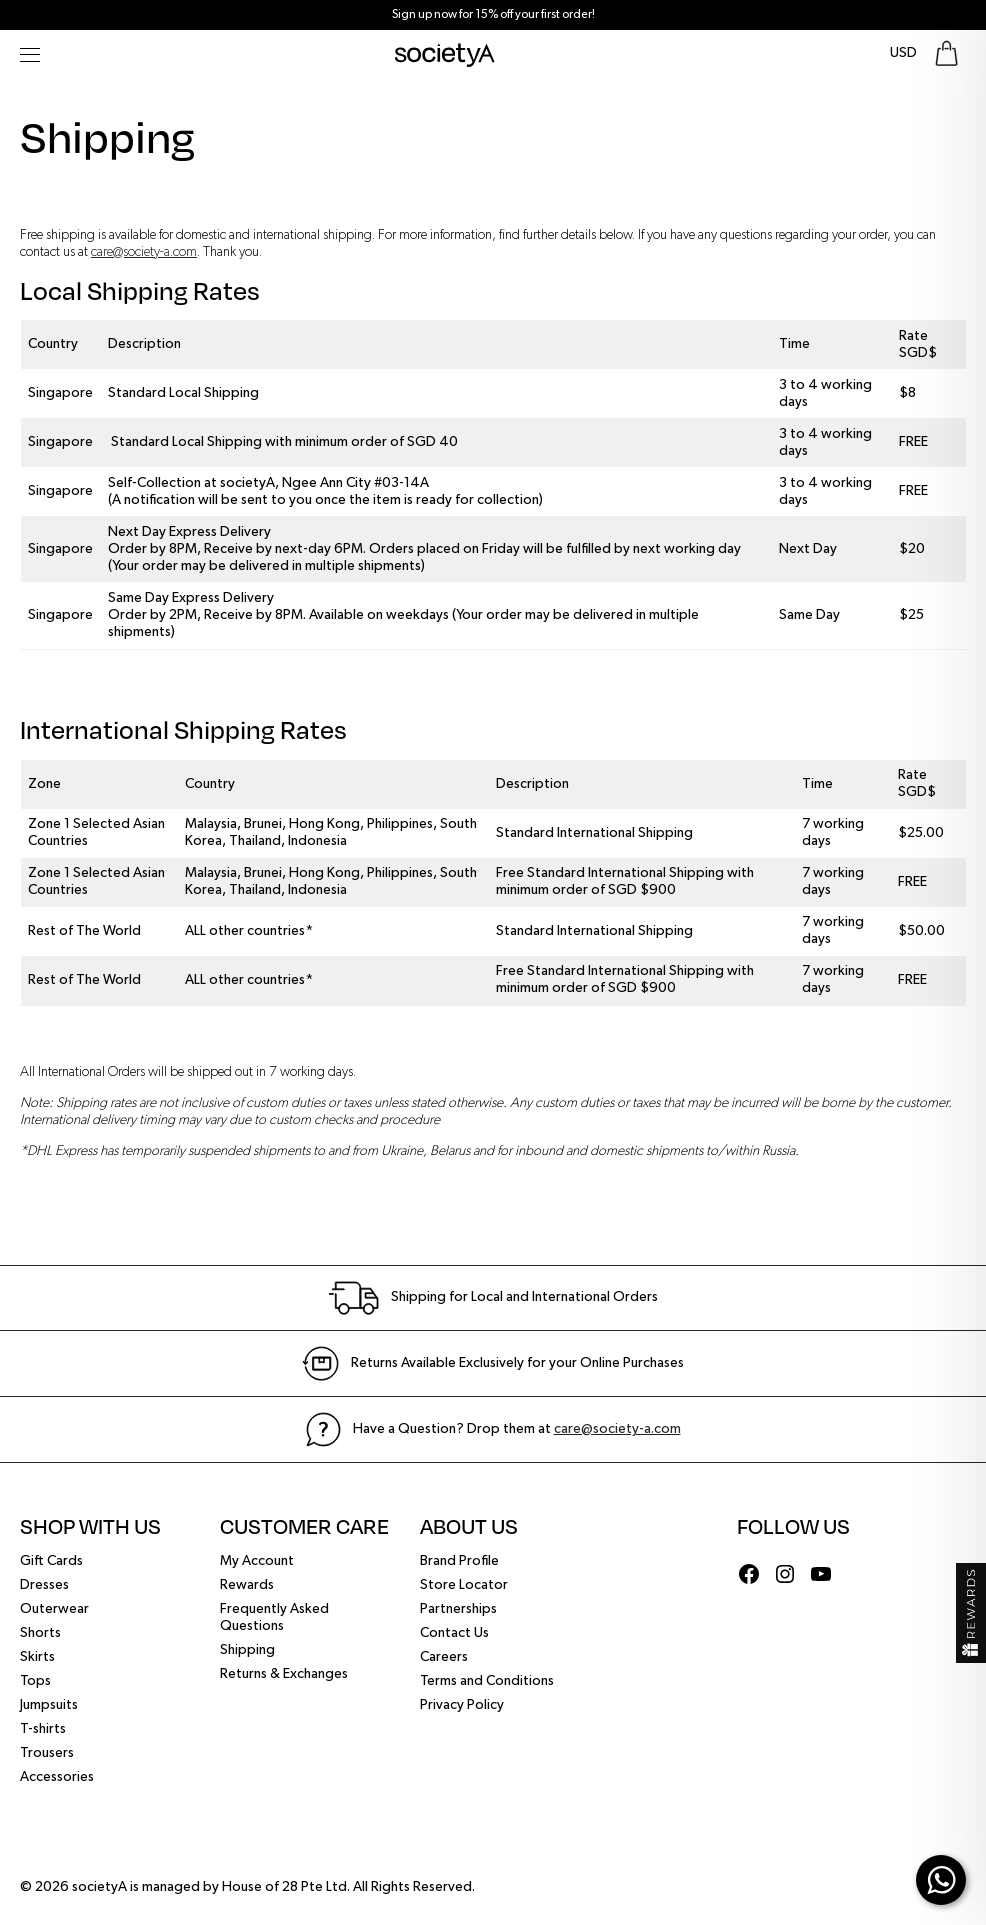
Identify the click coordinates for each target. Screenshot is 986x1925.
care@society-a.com (144, 252)
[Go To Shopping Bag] (946, 53)
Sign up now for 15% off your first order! (493, 15)
